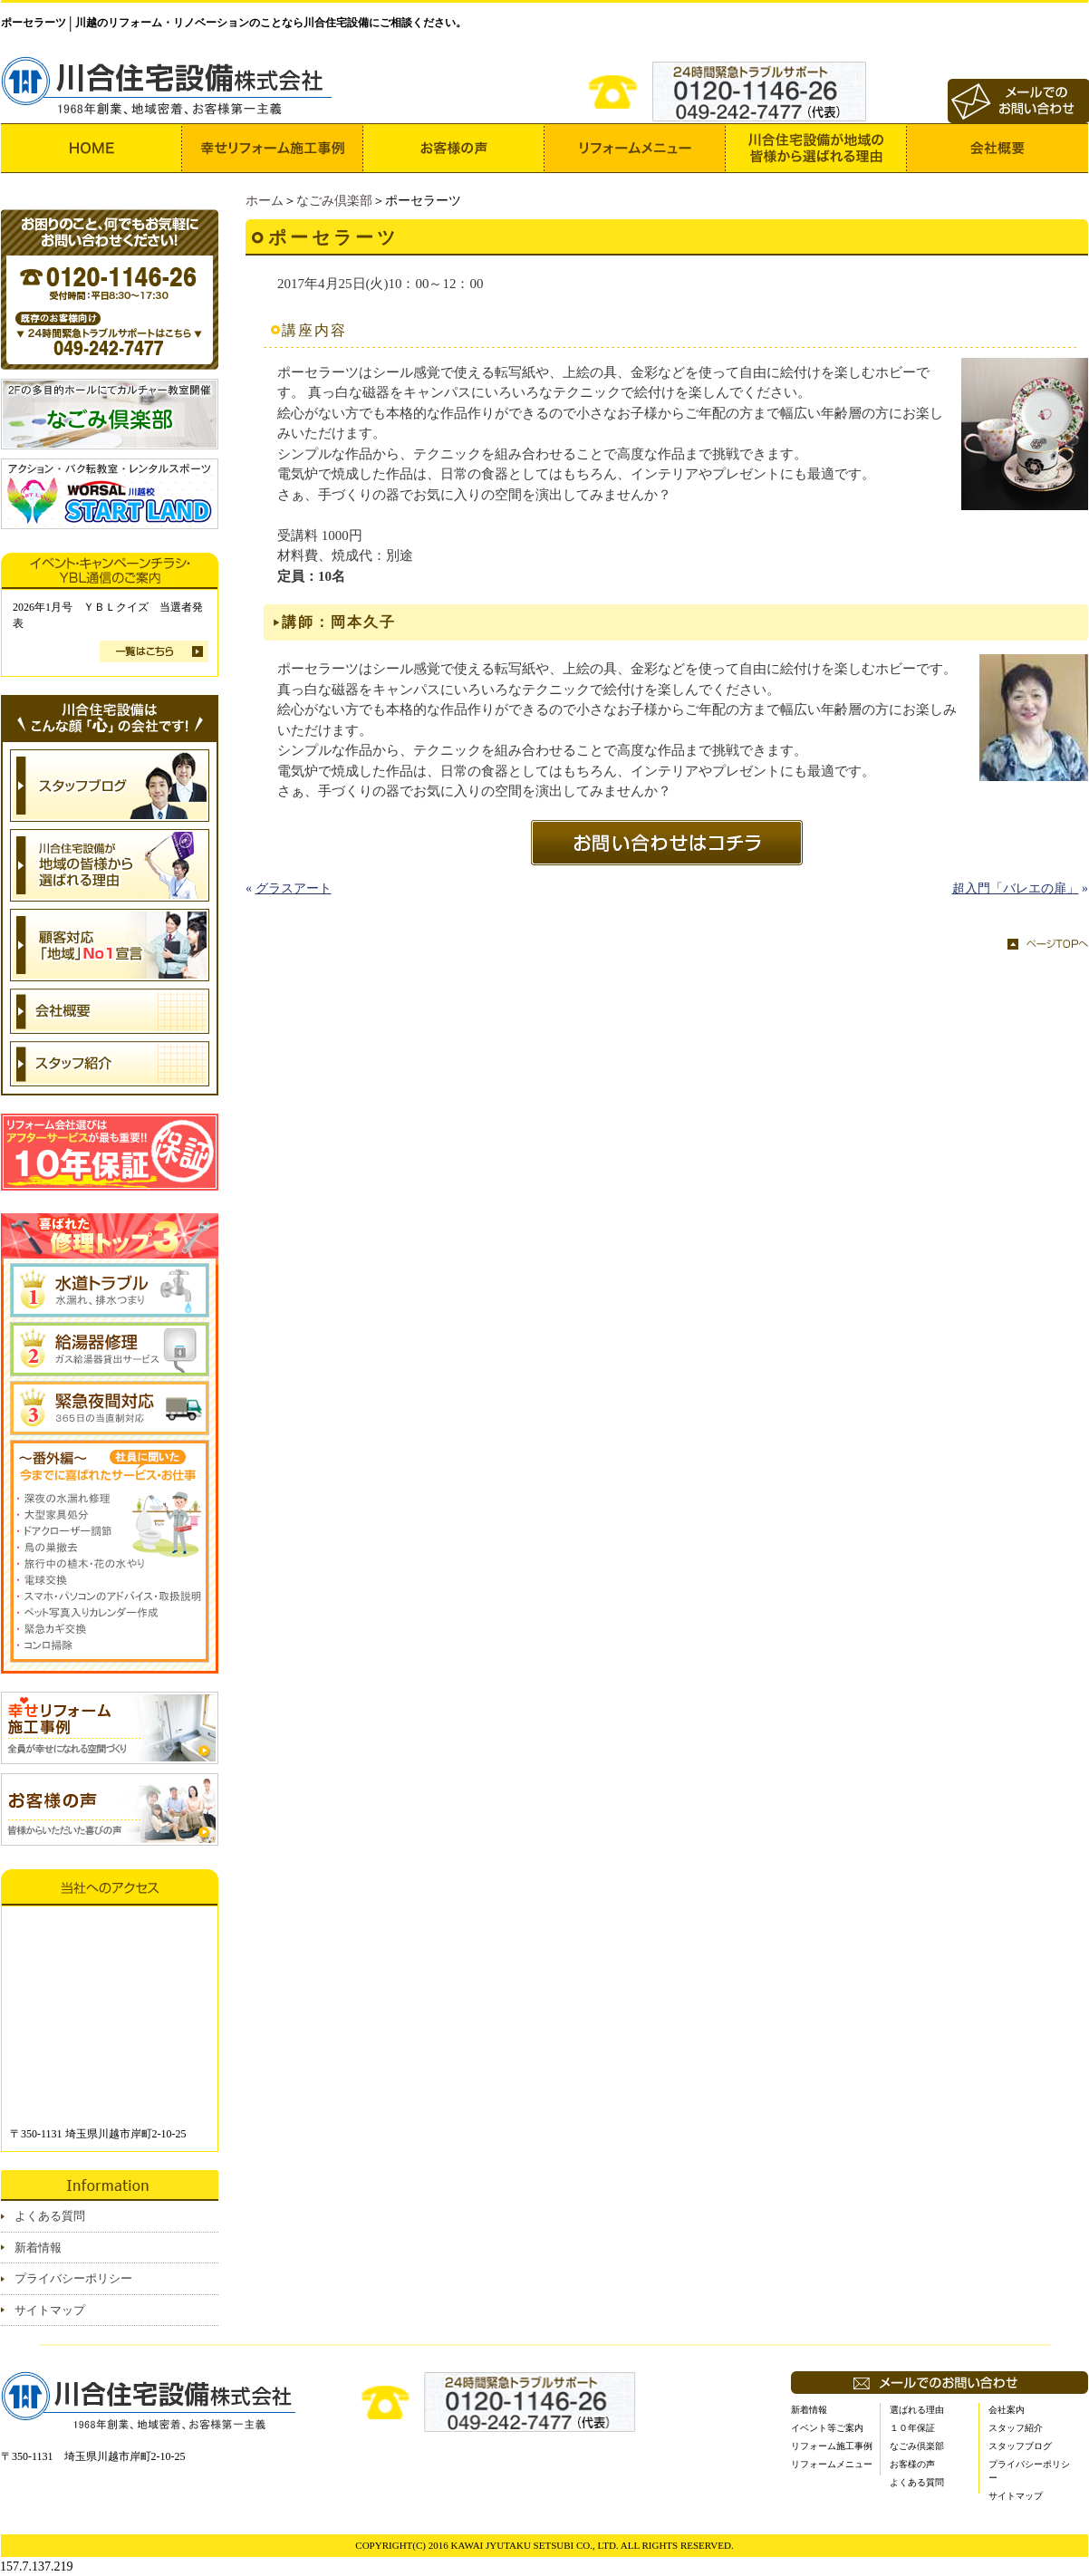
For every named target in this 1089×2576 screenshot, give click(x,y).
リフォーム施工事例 (831, 2446)
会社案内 (1006, 2410)
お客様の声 (912, 2464)
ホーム (265, 200)
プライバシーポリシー (73, 2278)
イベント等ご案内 (827, 2428)
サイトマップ (49, 2310)
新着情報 (38, 2247)
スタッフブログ (1020, 2446)
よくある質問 (49, 2216)
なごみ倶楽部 (334, 200)
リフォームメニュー (831, 2464)
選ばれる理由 (917, 2410)
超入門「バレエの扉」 (1015, 888)
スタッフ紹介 (1015, 2428)
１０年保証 (912, 2428)
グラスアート (293, 888)
